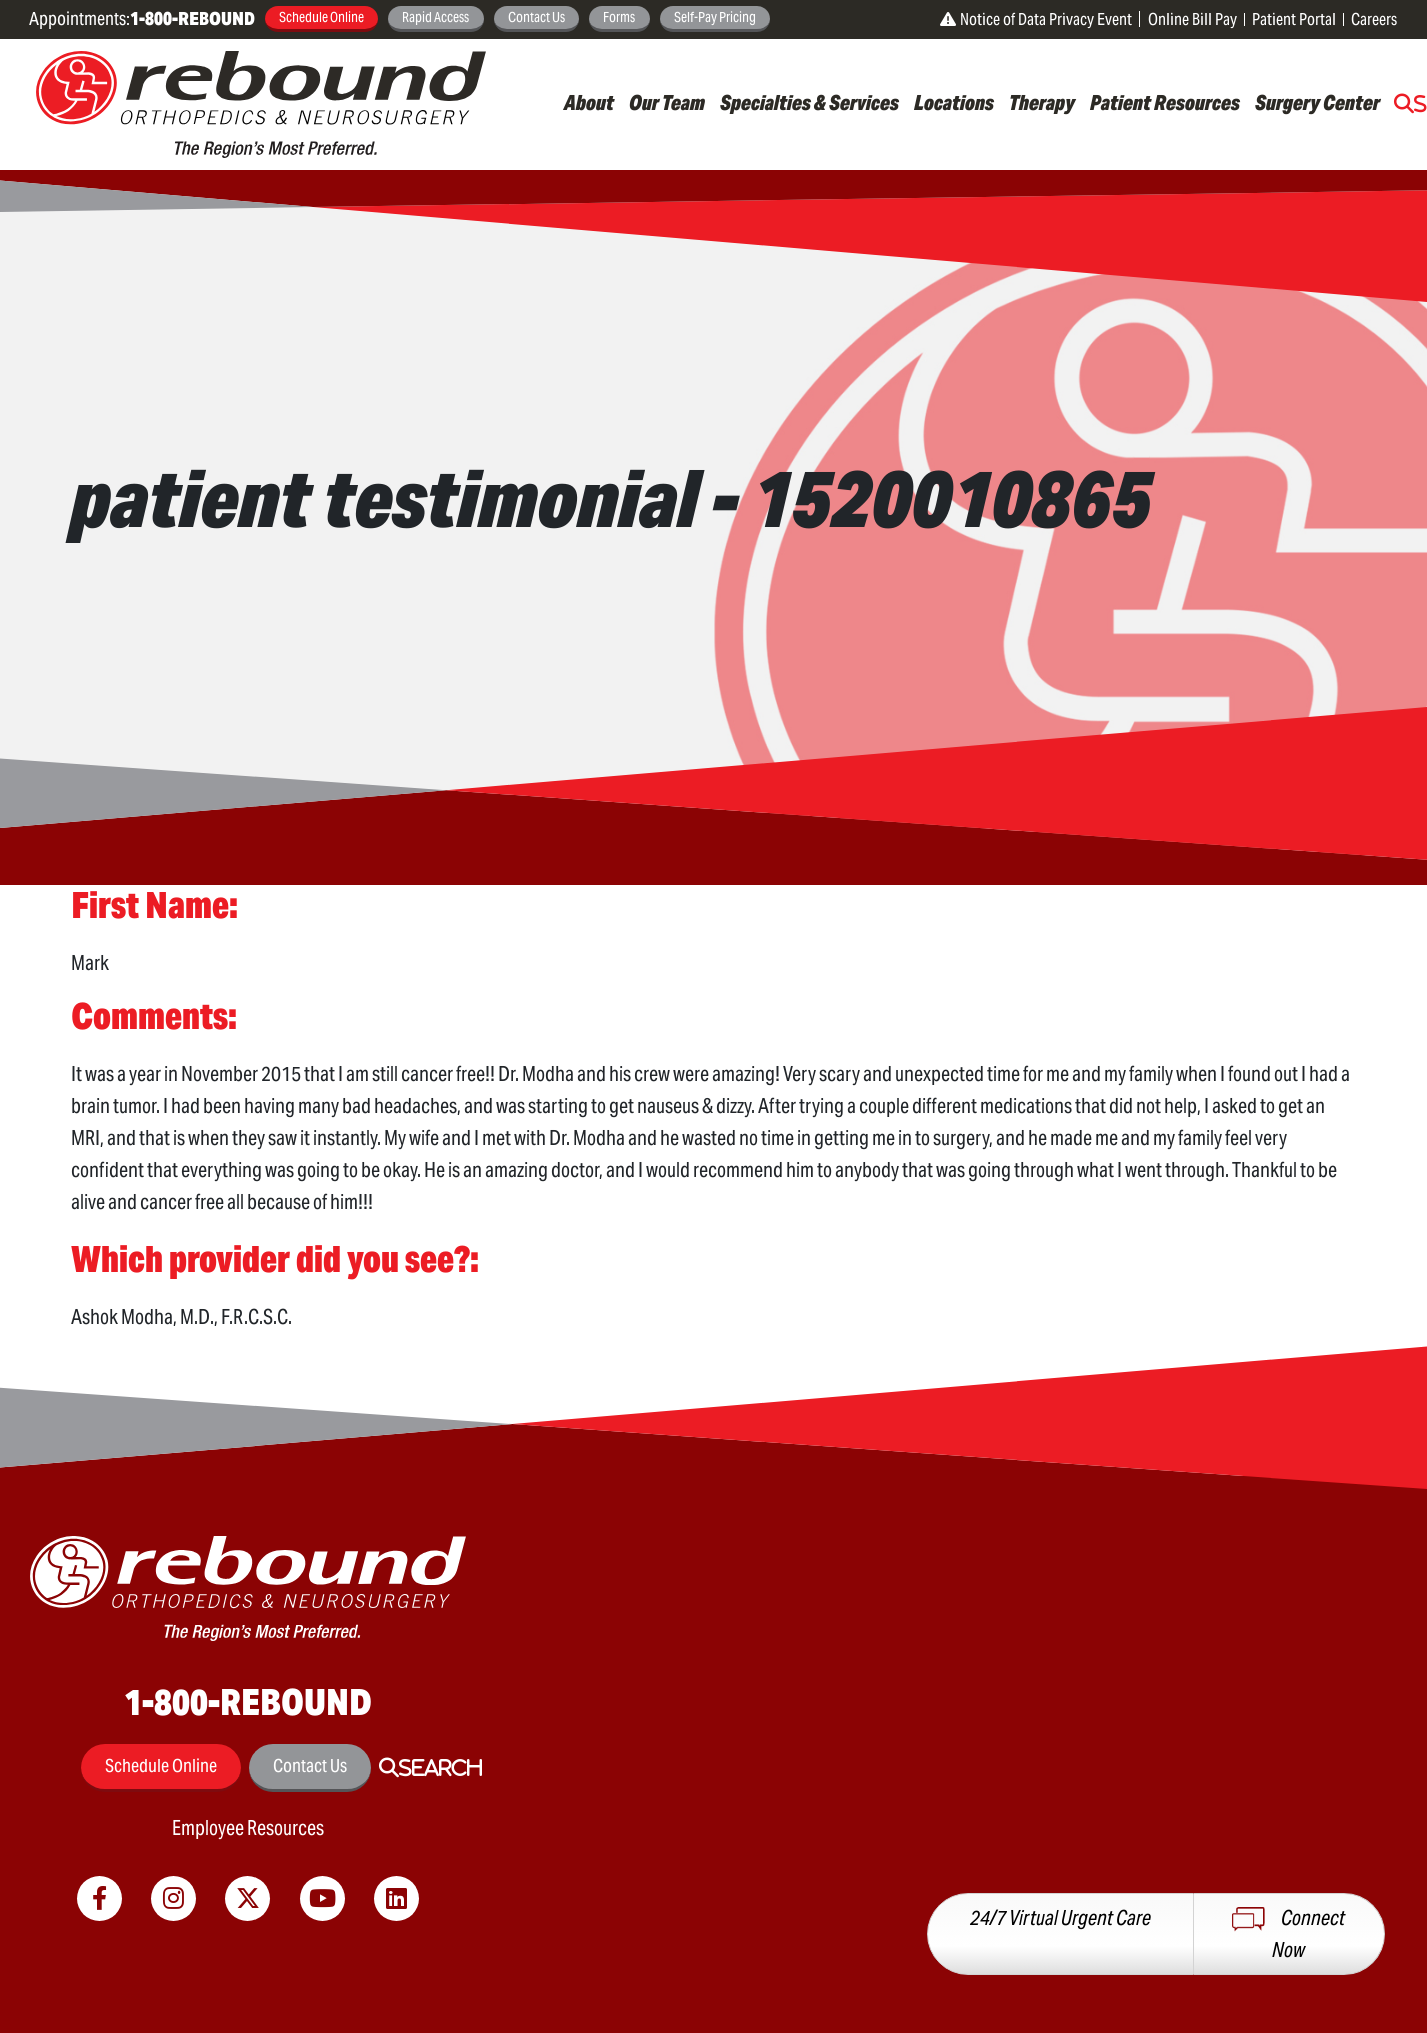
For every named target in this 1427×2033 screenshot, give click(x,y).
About (589, 103)
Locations (954, 103)
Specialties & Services (809, 103)
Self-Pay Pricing (715, 17)
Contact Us (536, 17)
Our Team (667, 103)
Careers (1374, 19)
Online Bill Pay (1192, 19)
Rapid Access (435, 17)
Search (440, 1768)
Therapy (1042, 103)
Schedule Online (321, 17)
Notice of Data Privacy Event (1036, 19)
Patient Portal (1294, 19)
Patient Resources (1165, 103)
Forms (619, 17)
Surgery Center (1317, 103)
